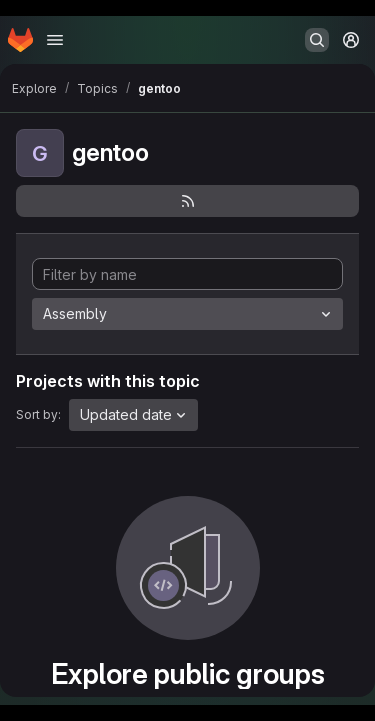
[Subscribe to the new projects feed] (187, 201)
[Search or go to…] (317, 40)
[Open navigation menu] (55, 40)
